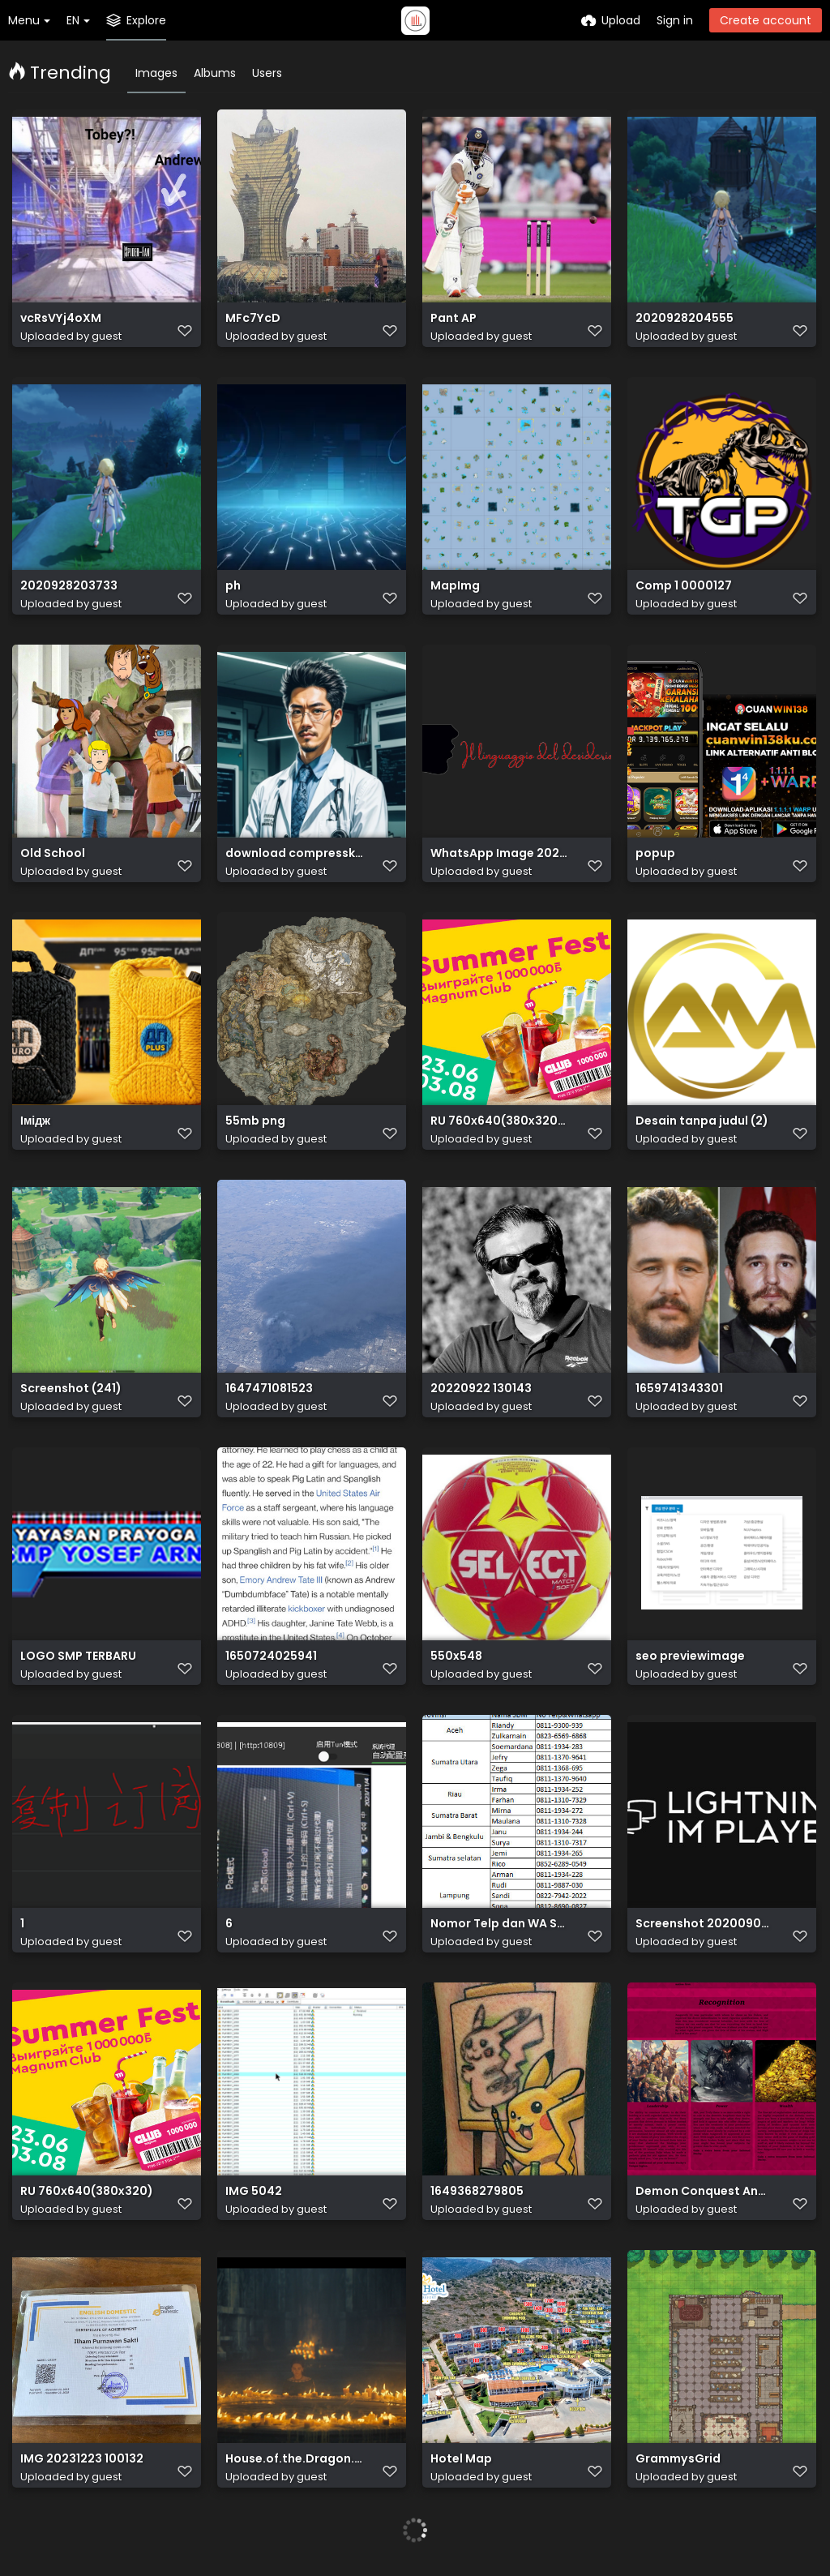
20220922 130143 (481, 1388)
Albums (215, 73)
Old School (52, 853)
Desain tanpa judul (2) (701, 1121)
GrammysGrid (678, 2459)
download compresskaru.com (294, 853)
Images (156, 73)
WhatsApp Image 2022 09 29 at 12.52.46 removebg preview (499, 853)
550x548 (456, 1656)
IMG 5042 (253, 2191)
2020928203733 (69, 586)
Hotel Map (461, 2459)
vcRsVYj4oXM (60, 318)
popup (655, 853)
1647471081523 (269, 1388)
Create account (765, 20)
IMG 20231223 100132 (81, 2459)
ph (233, 586)
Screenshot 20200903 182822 (704, 1923)
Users (267, 73)
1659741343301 (679, 1388)
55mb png (255, 1121)
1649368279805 (477, 2191)
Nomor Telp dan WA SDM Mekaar (499, 1923)
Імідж (35, 1121)
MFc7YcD (252, 318)
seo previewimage (690, 1656)
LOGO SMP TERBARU (78, 1656)
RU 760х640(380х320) (86, 2191)
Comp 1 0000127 (683, 586)
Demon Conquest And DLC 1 (704, 2191)
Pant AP (453, 318)
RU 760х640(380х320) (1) (499, 1121)
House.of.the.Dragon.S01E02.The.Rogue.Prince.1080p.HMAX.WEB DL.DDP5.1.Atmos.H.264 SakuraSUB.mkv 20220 (294, 2459)
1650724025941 (271, 1656)
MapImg (455, 586)
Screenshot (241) (71, 1388)
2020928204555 (684, 318)
